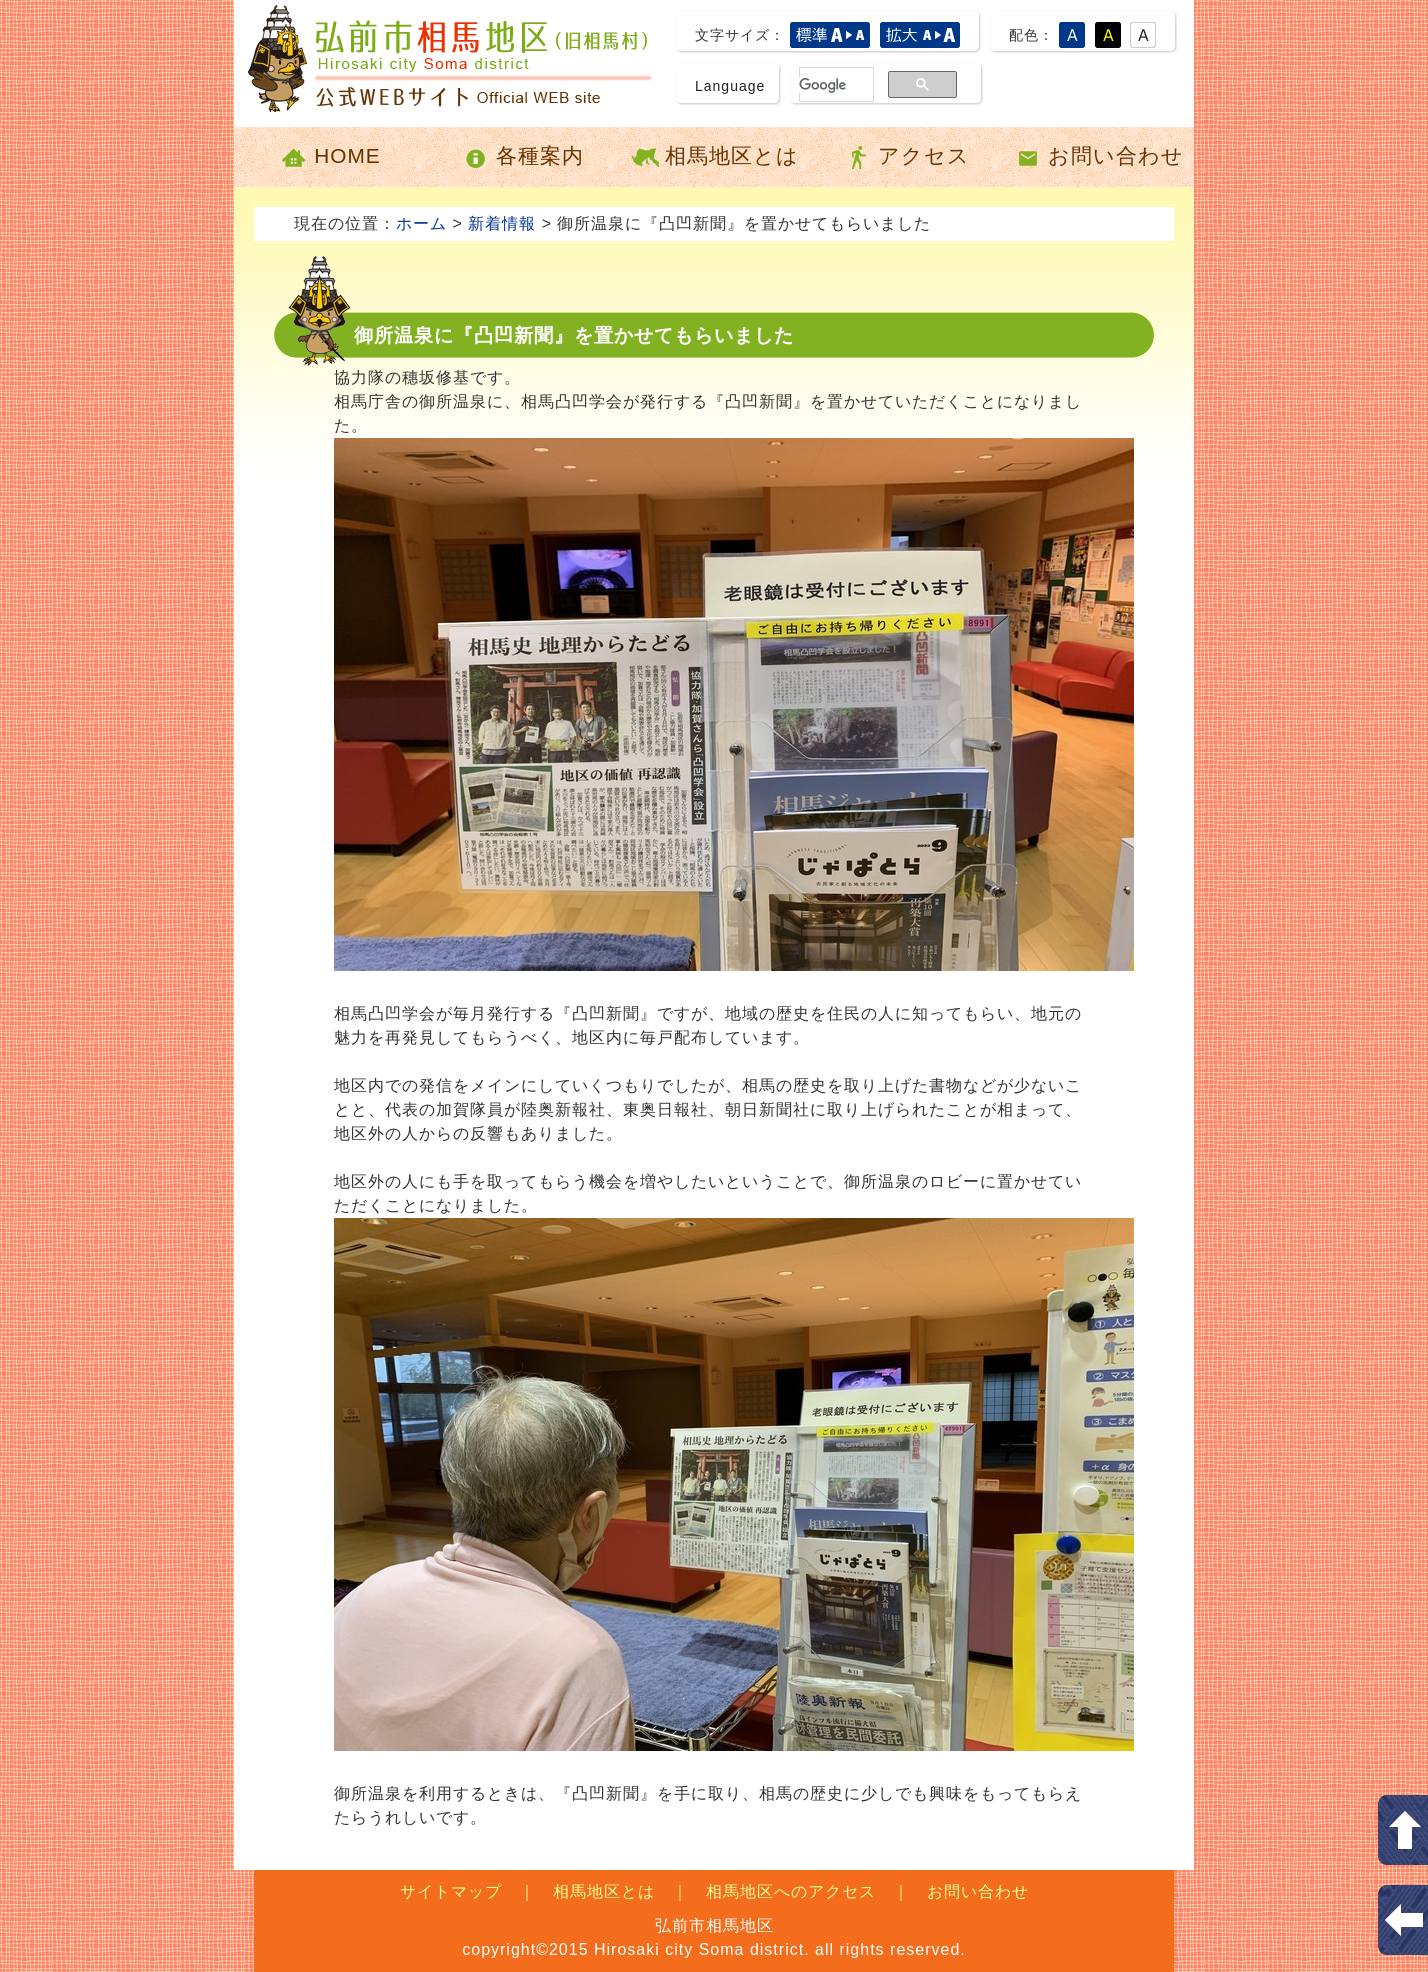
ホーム (421, 223)
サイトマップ (451, 1891)
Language (730, 86)
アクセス (906, 157)
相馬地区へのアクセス (791, 1891)
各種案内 (522, 157)
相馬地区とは (714, 157)
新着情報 (502, 223)
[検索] (824, 85)
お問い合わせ (1098, 157)
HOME (329, 157)
